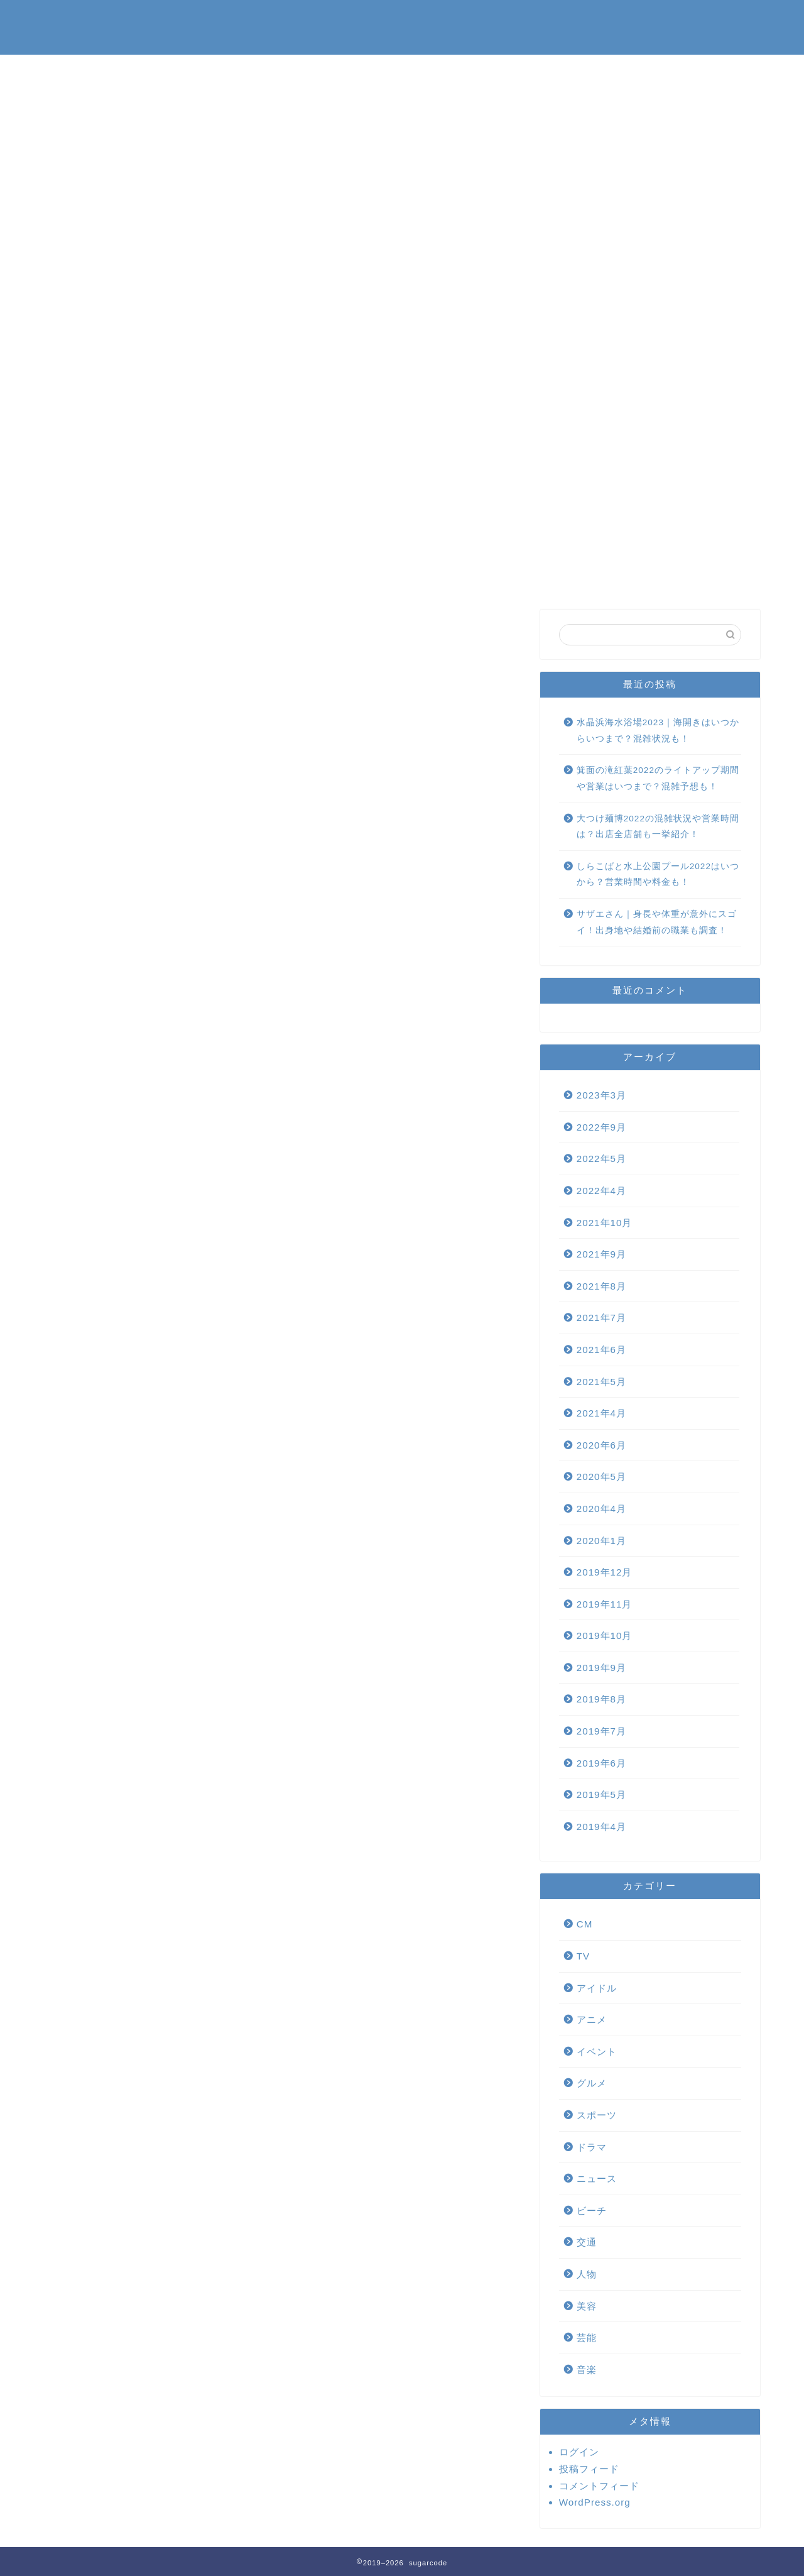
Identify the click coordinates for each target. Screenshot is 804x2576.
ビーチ (592, 2210)
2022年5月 (601, 1158)
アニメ (592, 2019)
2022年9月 (601, 1127)
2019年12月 (605, 1572)
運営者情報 (565, 19)
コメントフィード (599, 2485)
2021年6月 (601, 1349)
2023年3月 (601, 1095)
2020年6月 (601, 1445)
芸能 (587, 2337)
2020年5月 (601, 1476)
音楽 (587, 2369)
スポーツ (597, 2115)
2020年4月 (601, 1508)
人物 (587, 2274)
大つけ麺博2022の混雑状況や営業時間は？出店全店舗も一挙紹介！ (658, 827)
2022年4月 (601, 1190)
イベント (597, 2051)
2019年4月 (601, 1826)
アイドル (597, 1988)
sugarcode (80, 27)
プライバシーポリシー (672, 19)
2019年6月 (601, 1763)
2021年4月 (601, 1413)
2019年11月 (605, 1604)
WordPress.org (595, 2502)
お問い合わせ (478, 19)
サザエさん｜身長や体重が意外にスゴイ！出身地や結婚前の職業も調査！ (657, 922)
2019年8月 (601, 1699)
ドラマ (592, 2147)
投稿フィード (589, 2469)
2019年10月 (605, 1635)
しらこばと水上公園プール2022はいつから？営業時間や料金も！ (658, 874)
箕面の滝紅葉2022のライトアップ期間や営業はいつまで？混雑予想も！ (658, 778)
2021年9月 (601, 1254)
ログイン (579, 2452)
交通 (587, 2242)
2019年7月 (601, 1731)
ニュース (597, 2178)
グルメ (592, 2083)
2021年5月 (601, 1381)
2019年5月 (601, 1794)
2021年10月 (605, 1222)
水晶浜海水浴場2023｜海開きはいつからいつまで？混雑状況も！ (658, 730)
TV (583, 1956)
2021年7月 (601, 1317)
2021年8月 (601, 1286)
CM (585, 1924)
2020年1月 (601, 1540)
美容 (587, 2306)
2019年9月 (601, 1667)
